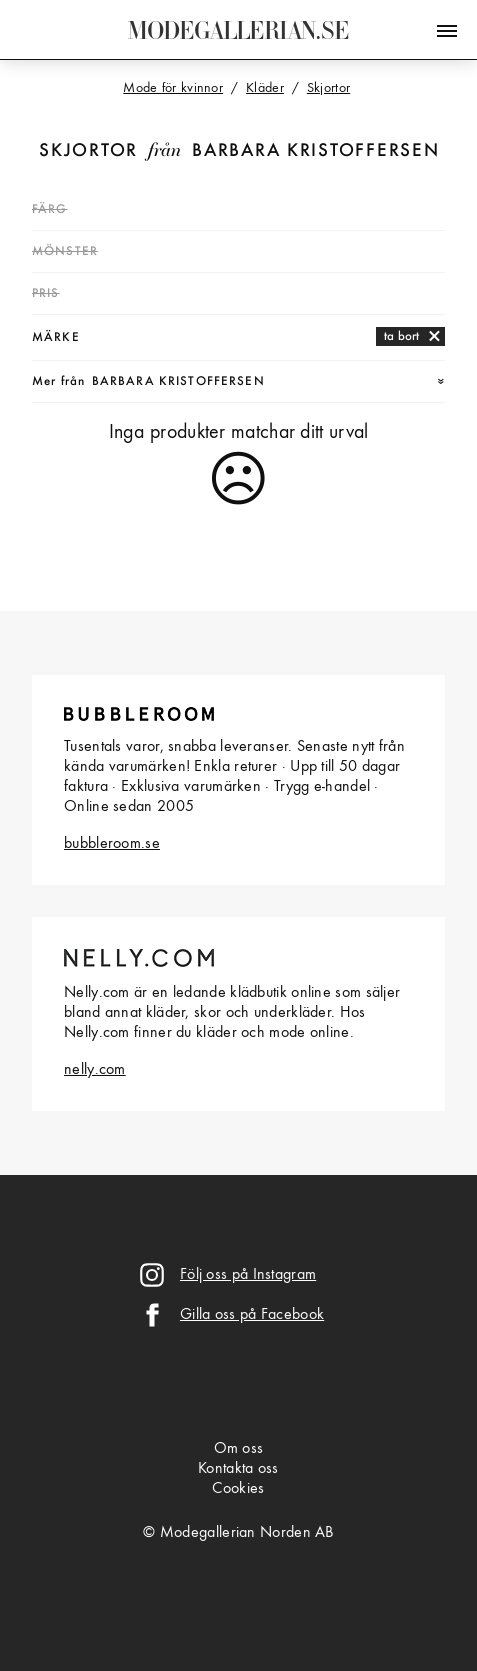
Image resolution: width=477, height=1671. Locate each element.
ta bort (401, 336)
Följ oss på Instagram (248, 1275)
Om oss (239, 1449)
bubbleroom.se (112, 844)
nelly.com (95, 1070)
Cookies (238, 1489)
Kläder (265, 88)
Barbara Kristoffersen (315, 151)
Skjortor (88, 151)
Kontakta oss (238, 1469)
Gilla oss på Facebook (252, 1315)
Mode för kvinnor (173, 88)
